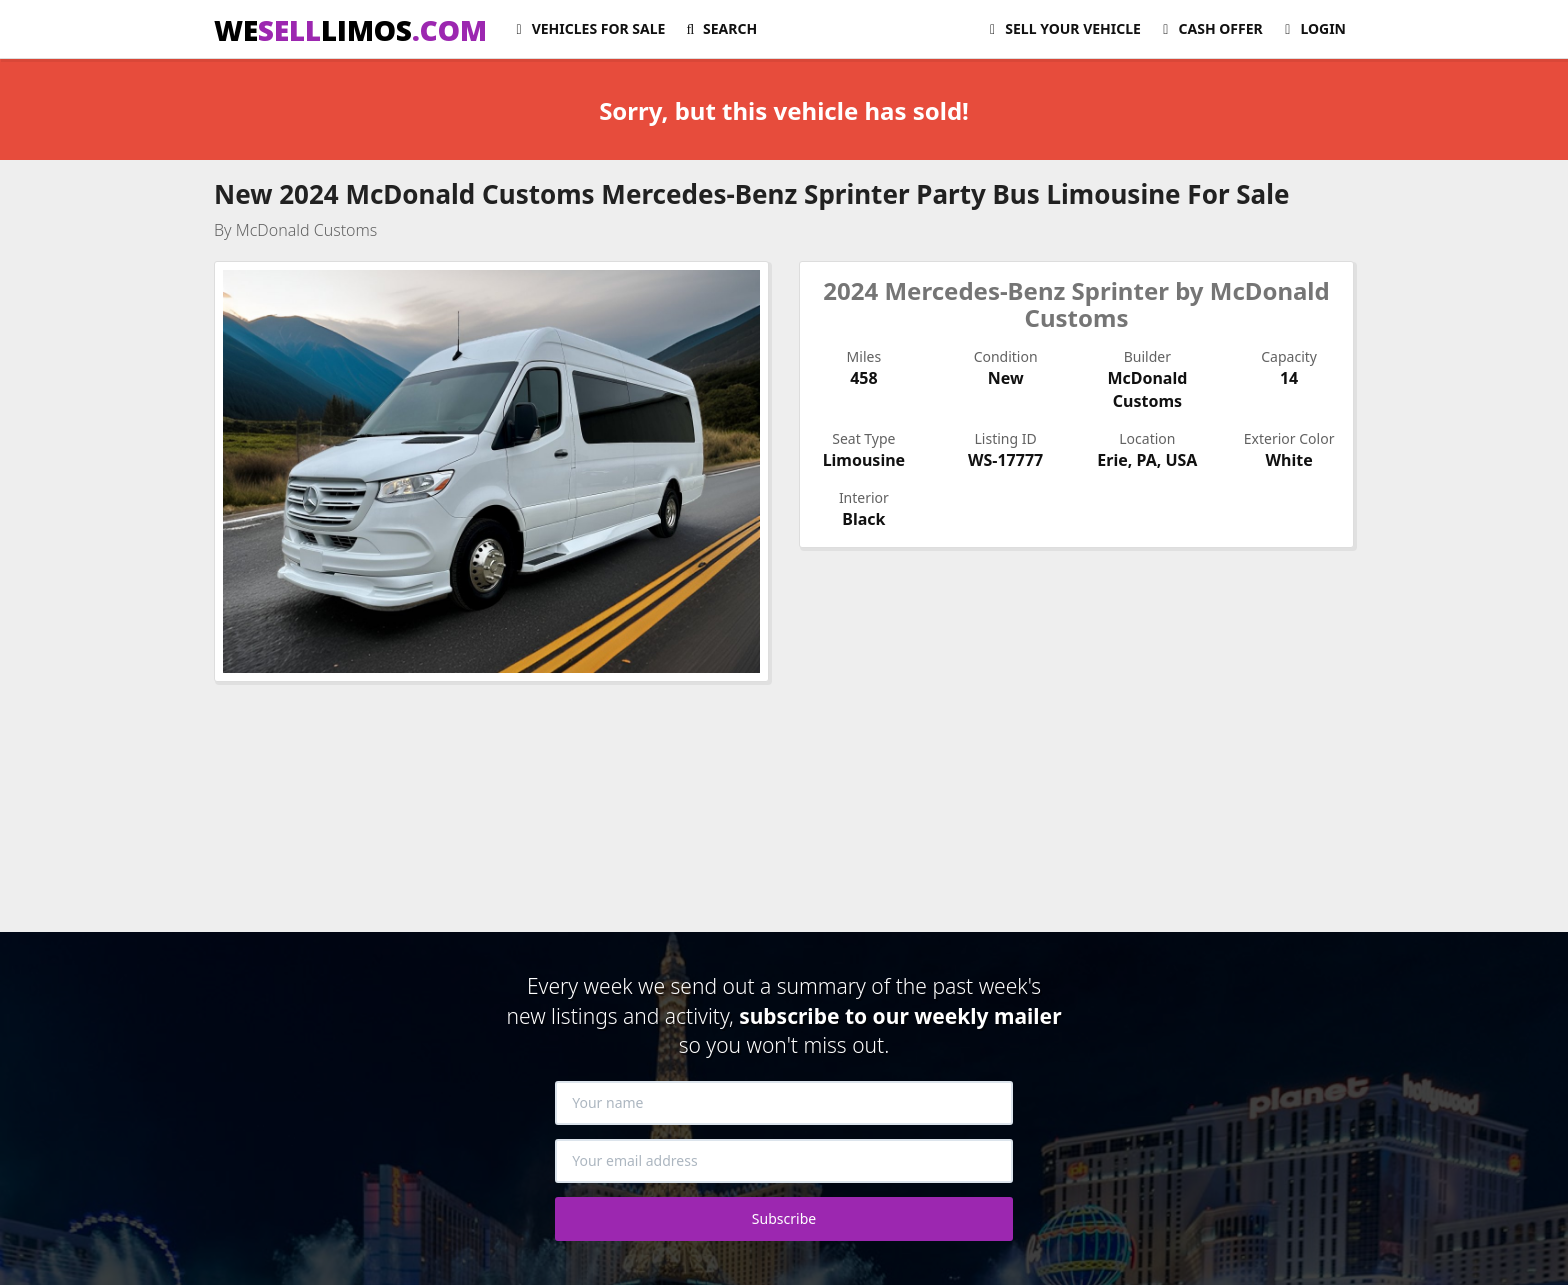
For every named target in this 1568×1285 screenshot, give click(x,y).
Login (1312, 28)
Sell (1062, 28)
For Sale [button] (587, 28)
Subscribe (784, 1218)
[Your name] (784, 1103)
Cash (1210, 28)
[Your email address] (784, 1161)
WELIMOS (350, 30)
